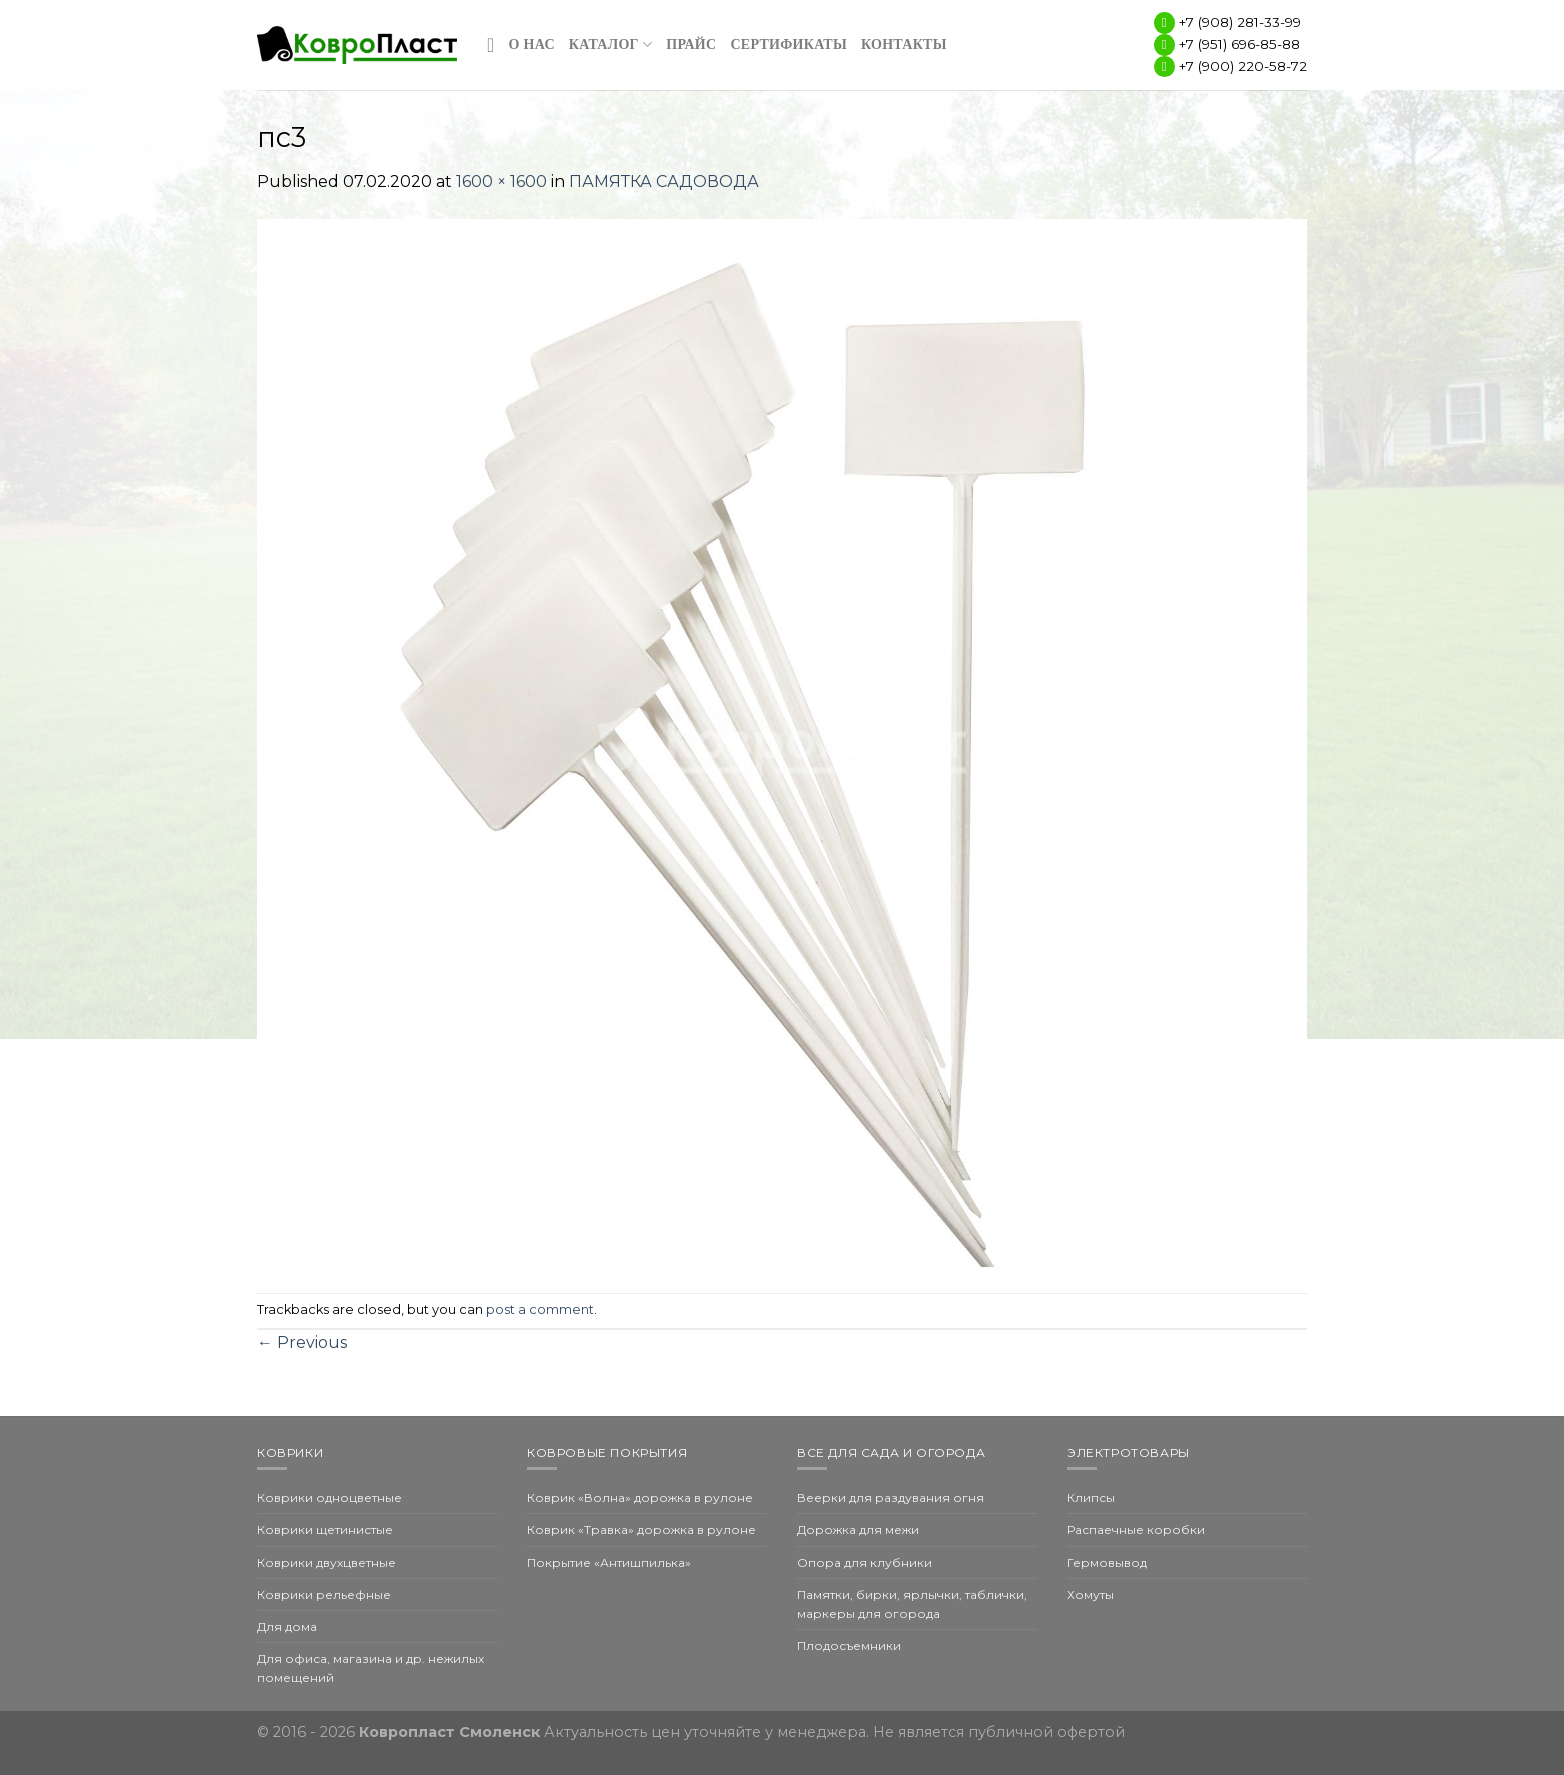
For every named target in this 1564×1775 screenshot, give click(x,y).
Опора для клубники (864, 1562)
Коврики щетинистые (325, 1529)
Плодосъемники (849, 1645)
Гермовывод (1107, 1562)
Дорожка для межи (858, 1529)
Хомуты (1090, 1594)
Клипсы (1091, 1497)
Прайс (691, 44)
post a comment (540, 1309)
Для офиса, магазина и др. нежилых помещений (370, 1668)
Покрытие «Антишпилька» (609, 1562)
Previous (302, 1342)
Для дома (287, 1626)
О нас (532, 44)
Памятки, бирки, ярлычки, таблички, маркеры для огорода (912, 1604)
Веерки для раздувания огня (890, 1497)
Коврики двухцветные (326, 1562)
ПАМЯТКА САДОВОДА (664, 181)
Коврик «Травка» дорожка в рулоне (641, 1529)
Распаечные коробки (1136, 1529)
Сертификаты (788, 44)
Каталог (610, 44)
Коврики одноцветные (329, 1497)
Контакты (904, 44)
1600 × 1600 (501, 181)
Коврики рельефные (324, 1594)
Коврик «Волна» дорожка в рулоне (640, 1497)
